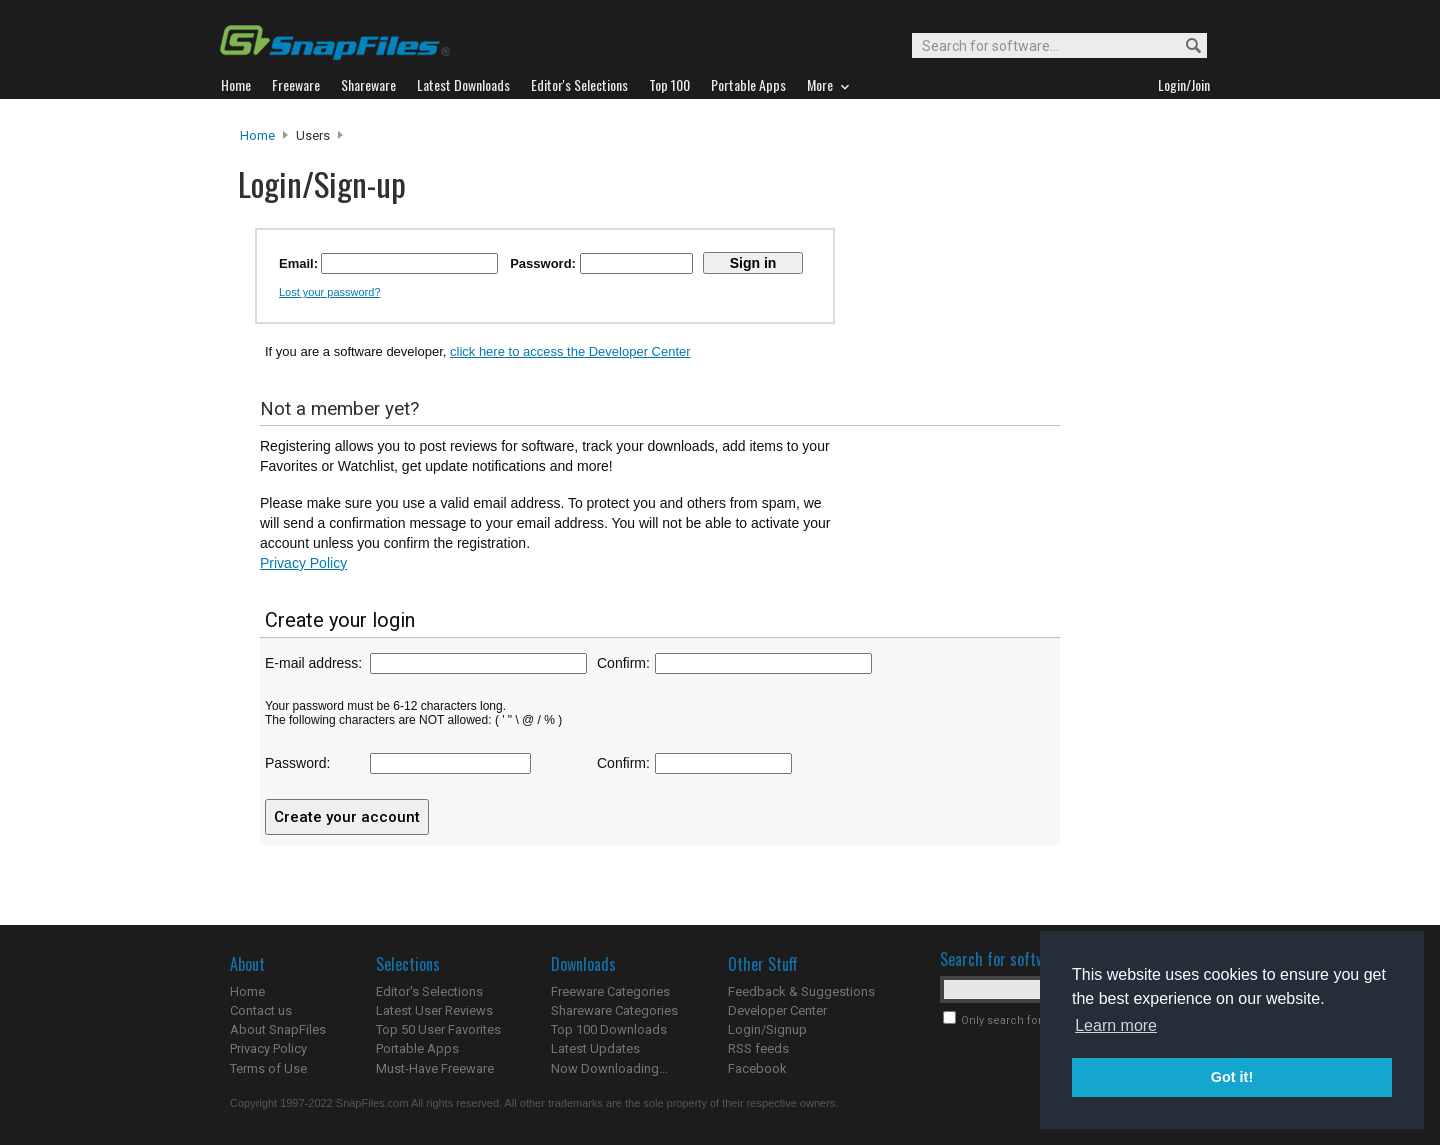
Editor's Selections (429, 991)
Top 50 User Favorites (438, 1029)
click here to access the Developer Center (570, 351)
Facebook (757, 1068)
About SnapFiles (278, 1029)
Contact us (261, 1010)
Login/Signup (767, 1029)
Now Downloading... (609, 1068)
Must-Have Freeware (435, 1068)
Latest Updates (595, 1048)
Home (257, 135)
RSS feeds (758, 1048)
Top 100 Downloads (609, 1029)
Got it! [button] (1232, 1077)
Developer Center (777, 1010)
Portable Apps (417, 1048)
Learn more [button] (1116, 1025)
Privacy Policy (303, 563)
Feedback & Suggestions (801, 991)
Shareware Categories (614, 1010)
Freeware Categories (610, 991)
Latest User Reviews (434, 1010)
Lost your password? (330, 292)
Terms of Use (268, 1068)
